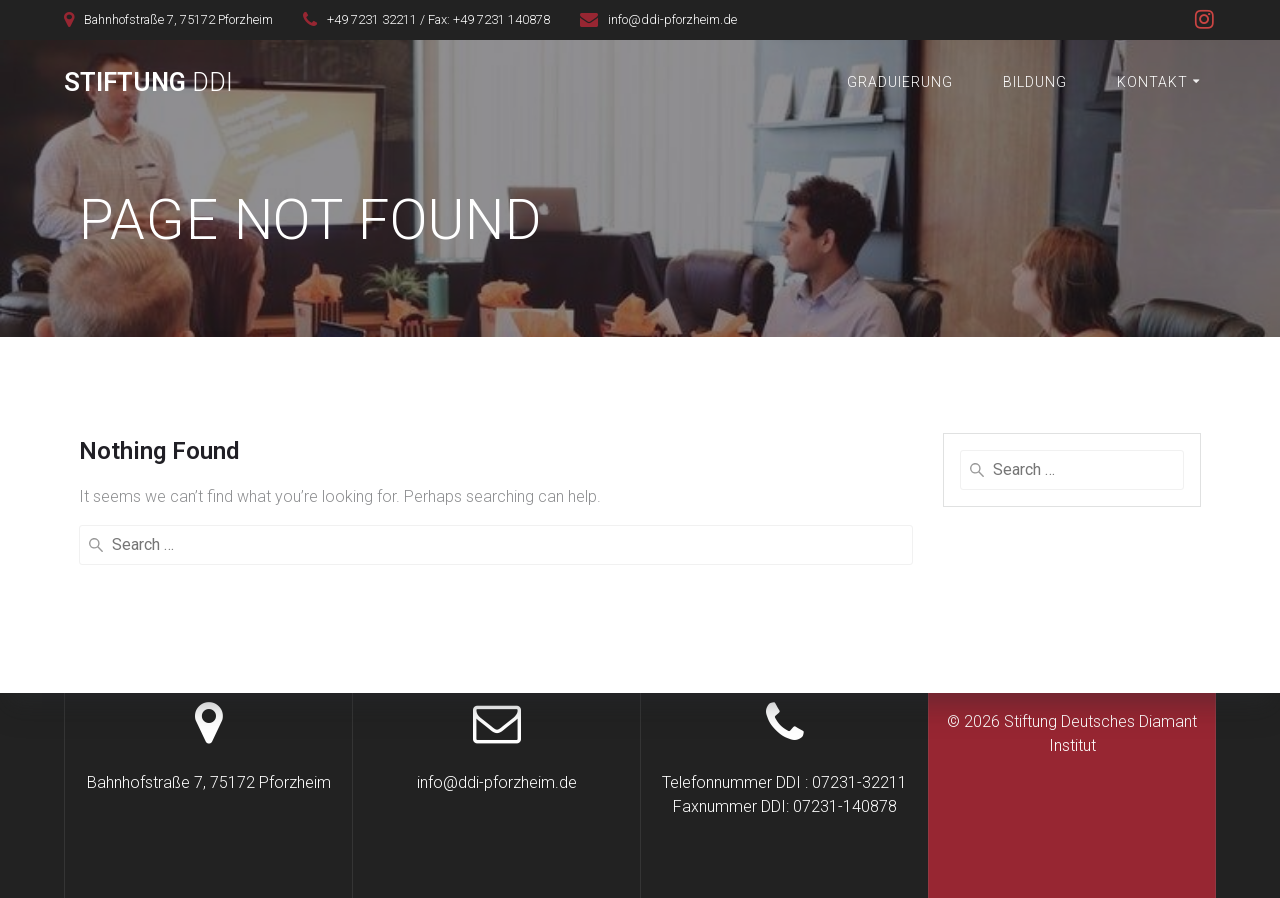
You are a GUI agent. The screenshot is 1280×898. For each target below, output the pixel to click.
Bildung (1035, 82)
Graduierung (900, 82)
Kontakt (1152, 82)
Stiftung (148, 83)
